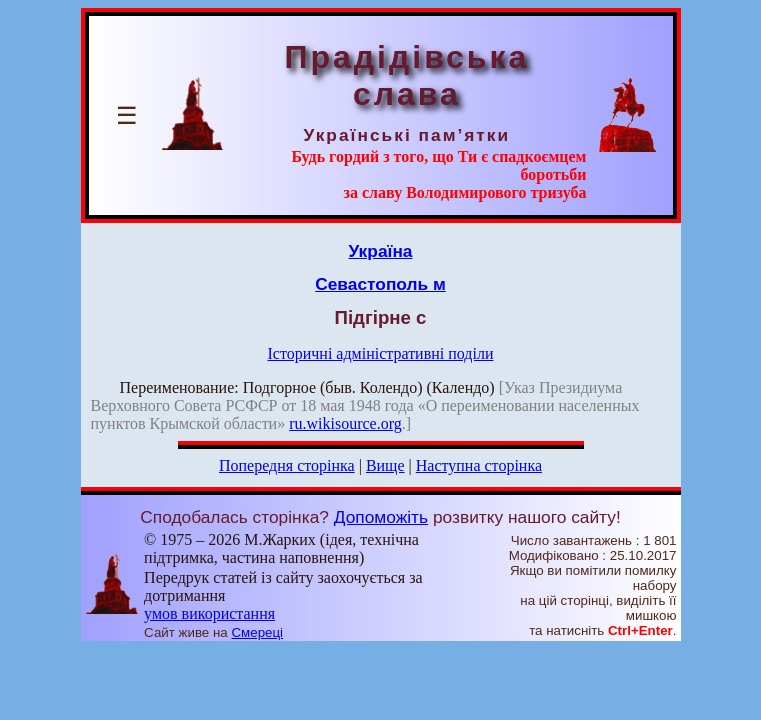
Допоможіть (381, 517)
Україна (381, 251)
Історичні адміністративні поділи (381, 353)
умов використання (209, 613)
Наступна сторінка (479, 465)
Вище (385, 465)
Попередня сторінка (287, 465)
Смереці (257, 632)
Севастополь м (380, 284)
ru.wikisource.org (345, 423)
